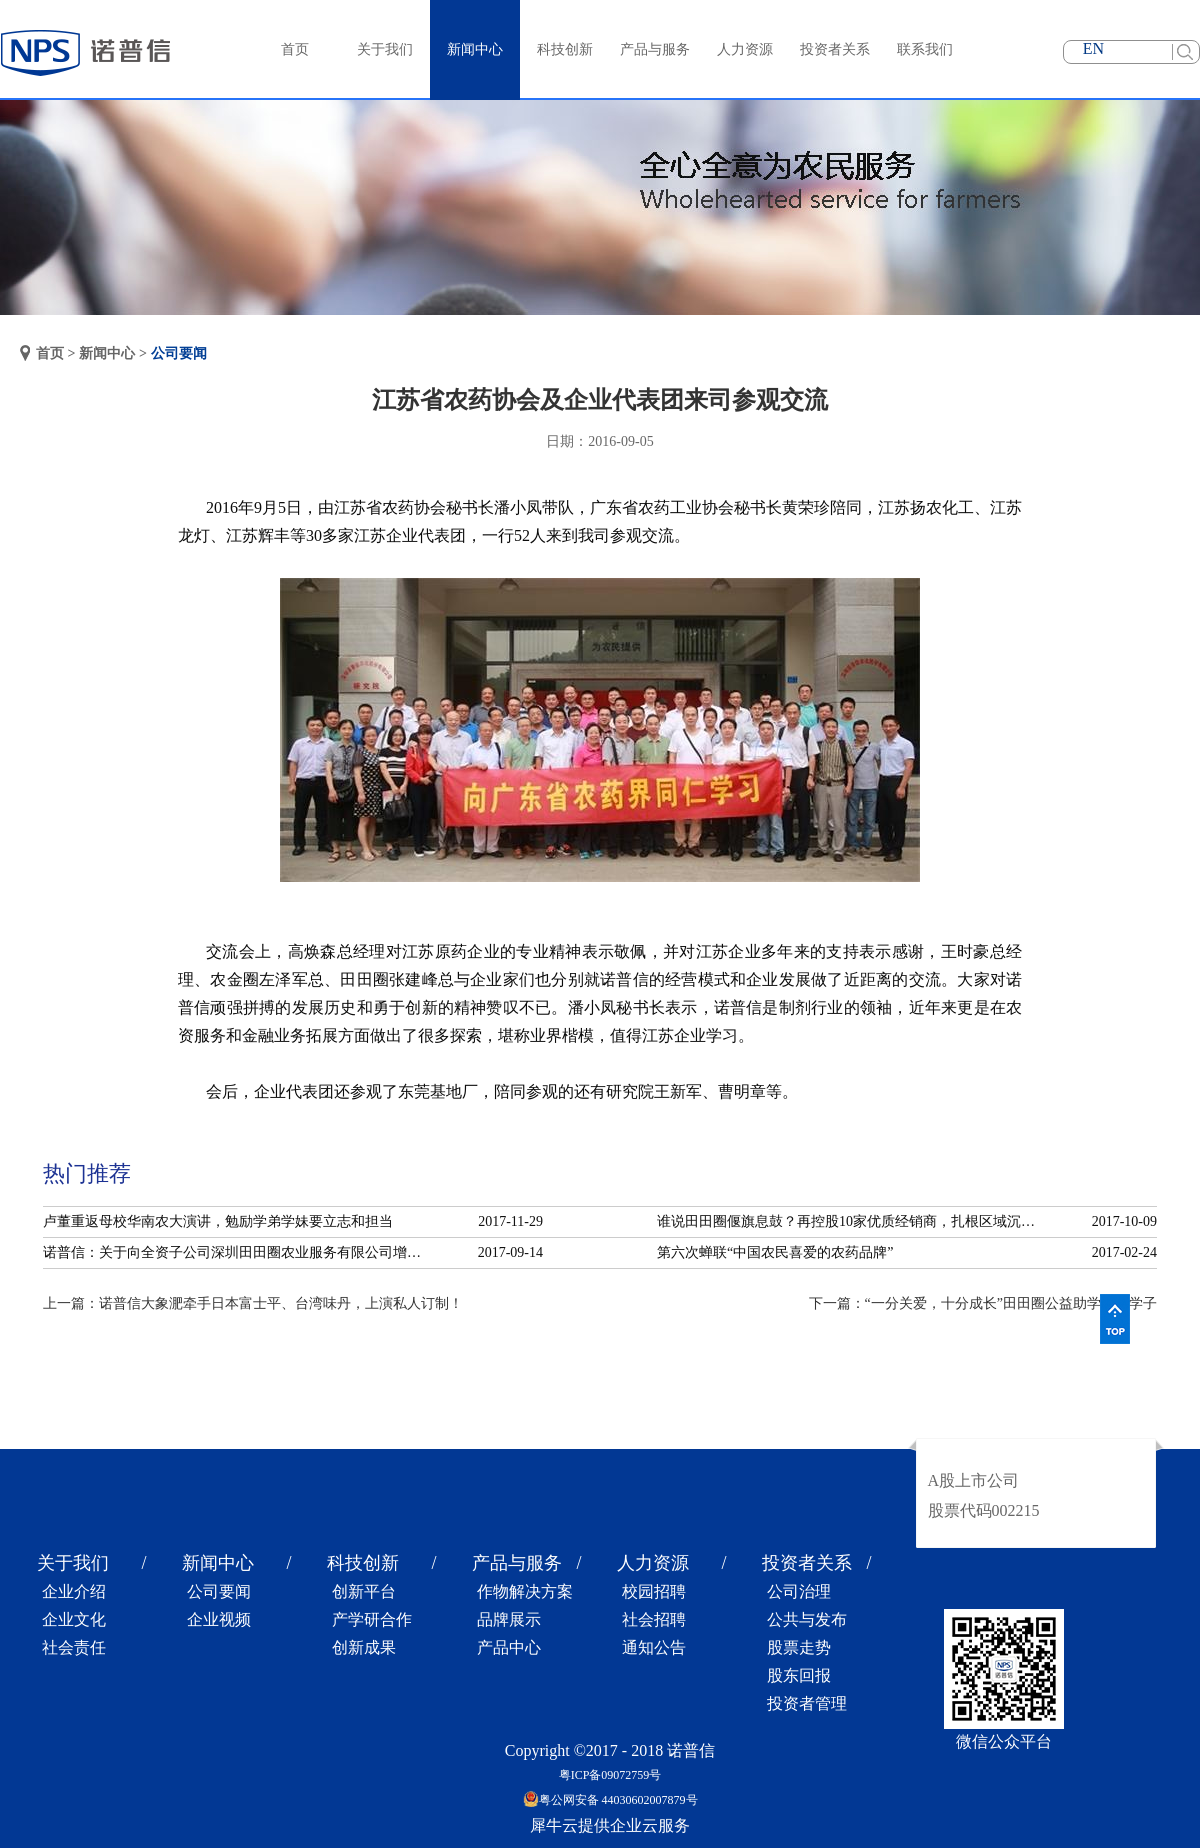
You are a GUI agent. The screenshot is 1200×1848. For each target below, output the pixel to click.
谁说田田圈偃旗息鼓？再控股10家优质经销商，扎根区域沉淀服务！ (852, 1221)
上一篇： (253, 1303)
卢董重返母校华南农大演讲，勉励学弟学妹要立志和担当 (218, 1221)
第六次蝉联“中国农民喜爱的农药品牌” (775, 1252)
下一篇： (983, 1303)
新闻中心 (107, 353)
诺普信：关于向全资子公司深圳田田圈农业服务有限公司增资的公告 (238, 1252)
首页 (295, 49)
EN (1093, 48)
